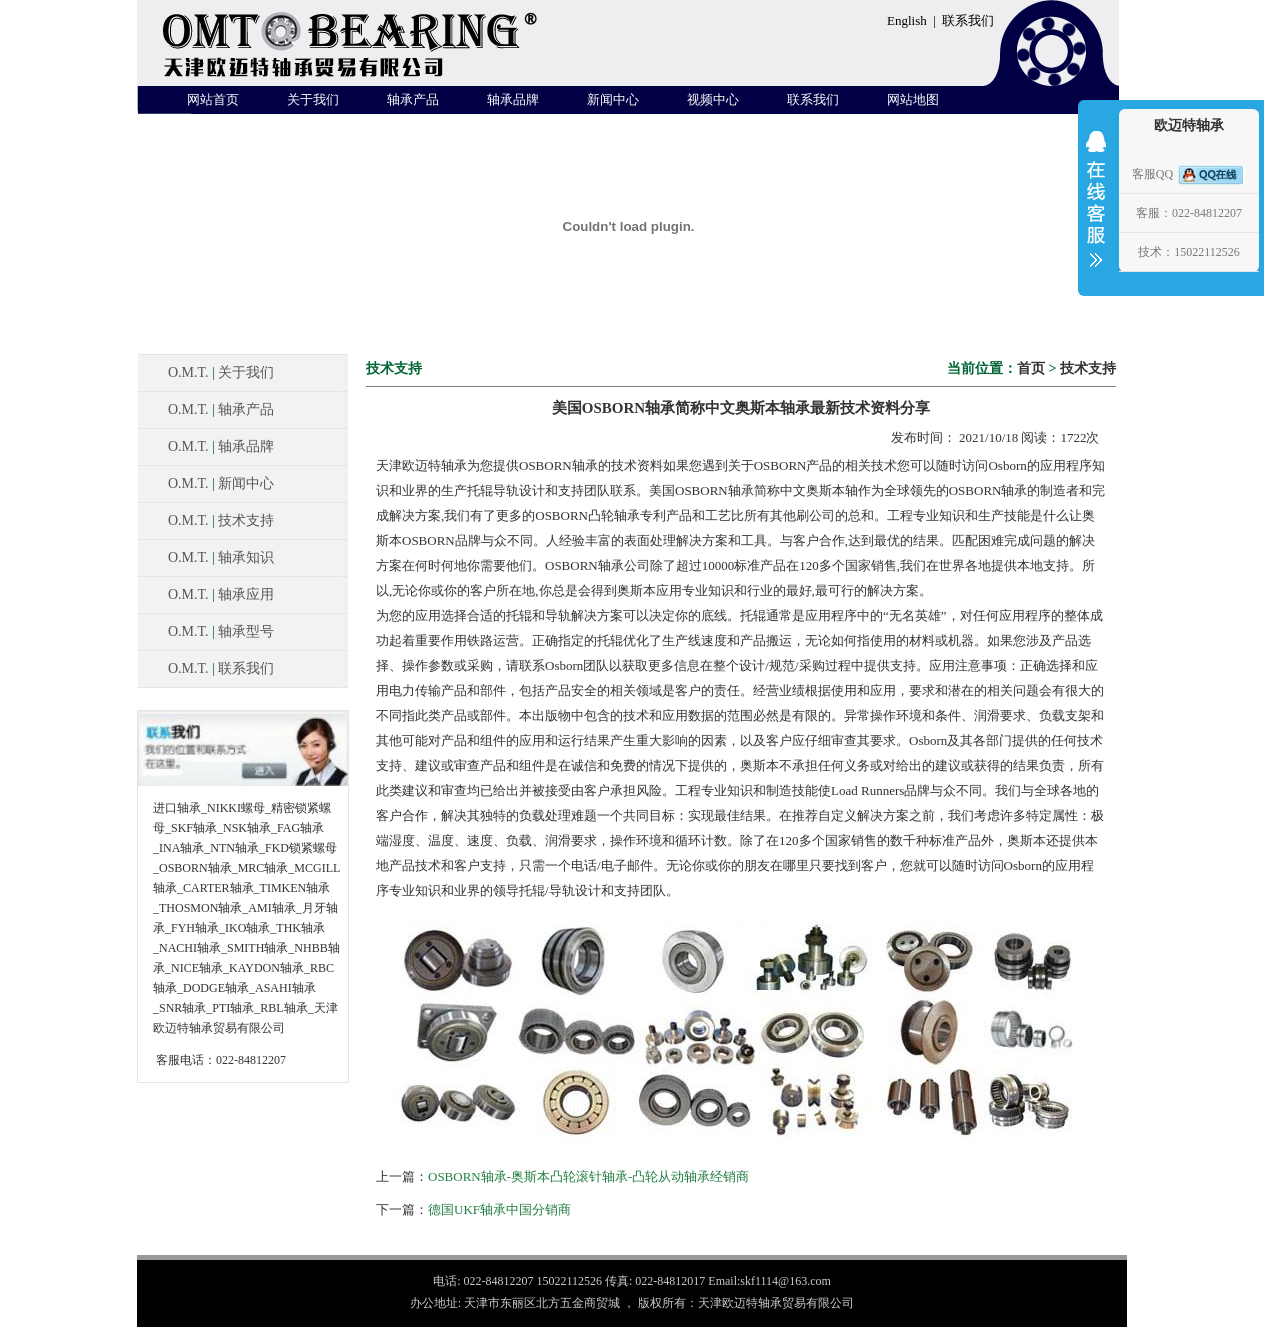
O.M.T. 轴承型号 (221, 631)
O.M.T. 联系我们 (221, 668)
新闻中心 (613, 99)
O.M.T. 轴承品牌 (221, 446)
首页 (1031, 368)
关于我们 (313, 99)
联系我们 (968, 20)
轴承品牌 (513, 99)
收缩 (1096, 212)
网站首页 (213, 99)
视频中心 (713, 99)
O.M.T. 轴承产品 (221, 409)
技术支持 (1088, 368)
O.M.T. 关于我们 (221, 372)
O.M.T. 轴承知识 (221, 557)
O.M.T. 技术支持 (221, 520)
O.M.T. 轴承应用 (221, 594)
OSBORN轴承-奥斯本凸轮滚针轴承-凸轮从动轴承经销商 (588, 1176)
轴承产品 (413, 99)
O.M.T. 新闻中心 (221, 483)
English (907, 20)
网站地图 (913, 99)
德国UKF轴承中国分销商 (499, 1209)
